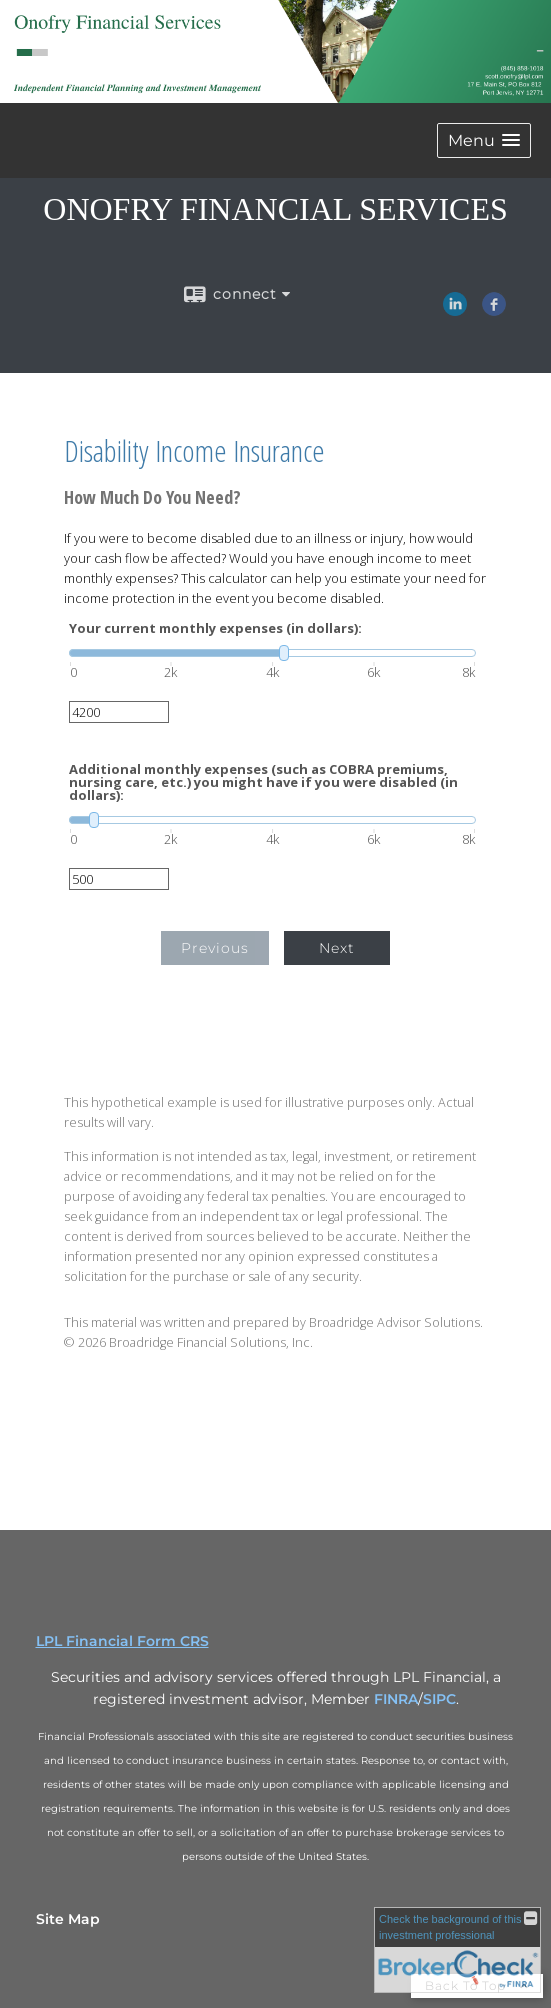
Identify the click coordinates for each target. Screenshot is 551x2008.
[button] (484, 140)
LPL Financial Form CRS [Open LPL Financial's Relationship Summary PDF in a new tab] (122, 1641)
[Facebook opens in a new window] (494, 309)
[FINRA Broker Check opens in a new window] (457, 1950)
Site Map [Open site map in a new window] (68, 1919)
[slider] (272, 653)
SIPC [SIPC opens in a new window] (439, 1699)
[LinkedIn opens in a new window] (455, 309)
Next (337, 948)
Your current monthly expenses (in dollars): (215, 628)
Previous (215, 948)
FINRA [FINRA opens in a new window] (396, 1699)
